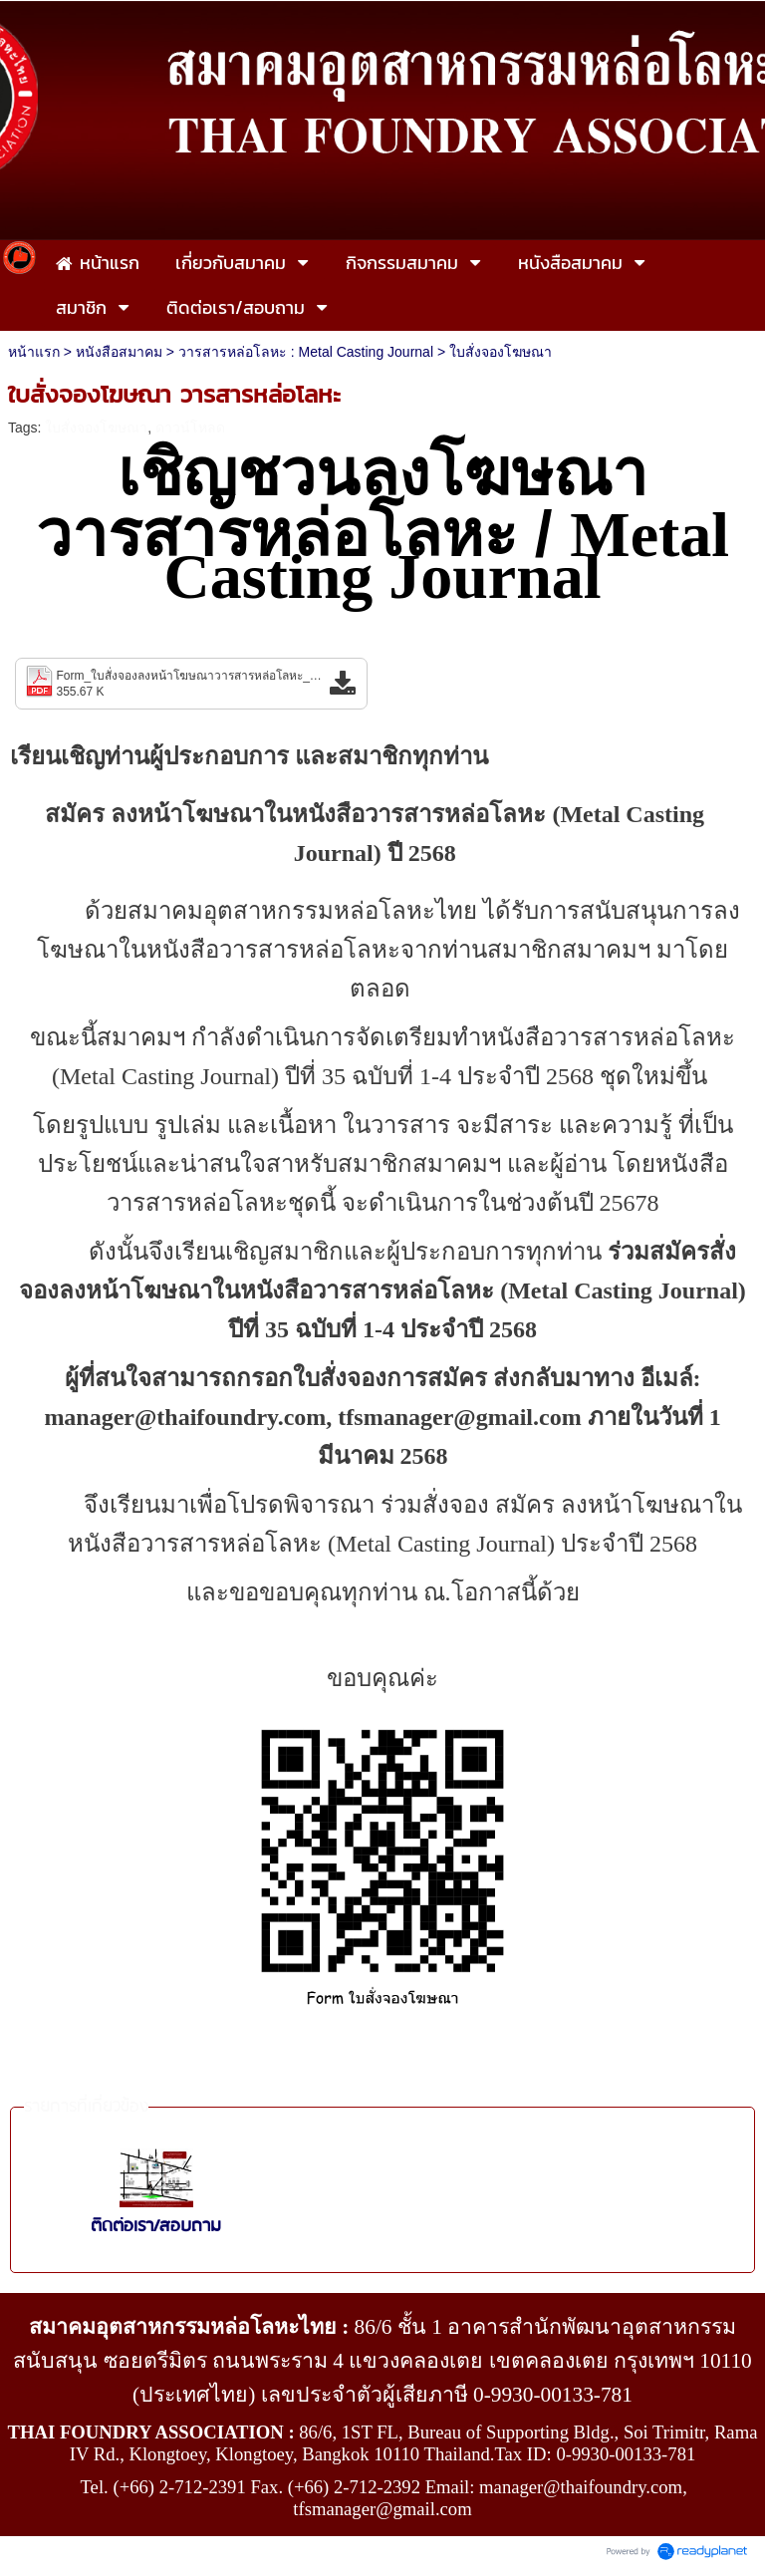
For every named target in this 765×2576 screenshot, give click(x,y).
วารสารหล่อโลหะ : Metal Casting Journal (305, 352)
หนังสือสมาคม (119, 352)
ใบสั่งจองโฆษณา (96, 427)
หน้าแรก (34, 352)
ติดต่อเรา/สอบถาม (156, 2226)
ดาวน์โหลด (190, 427)
